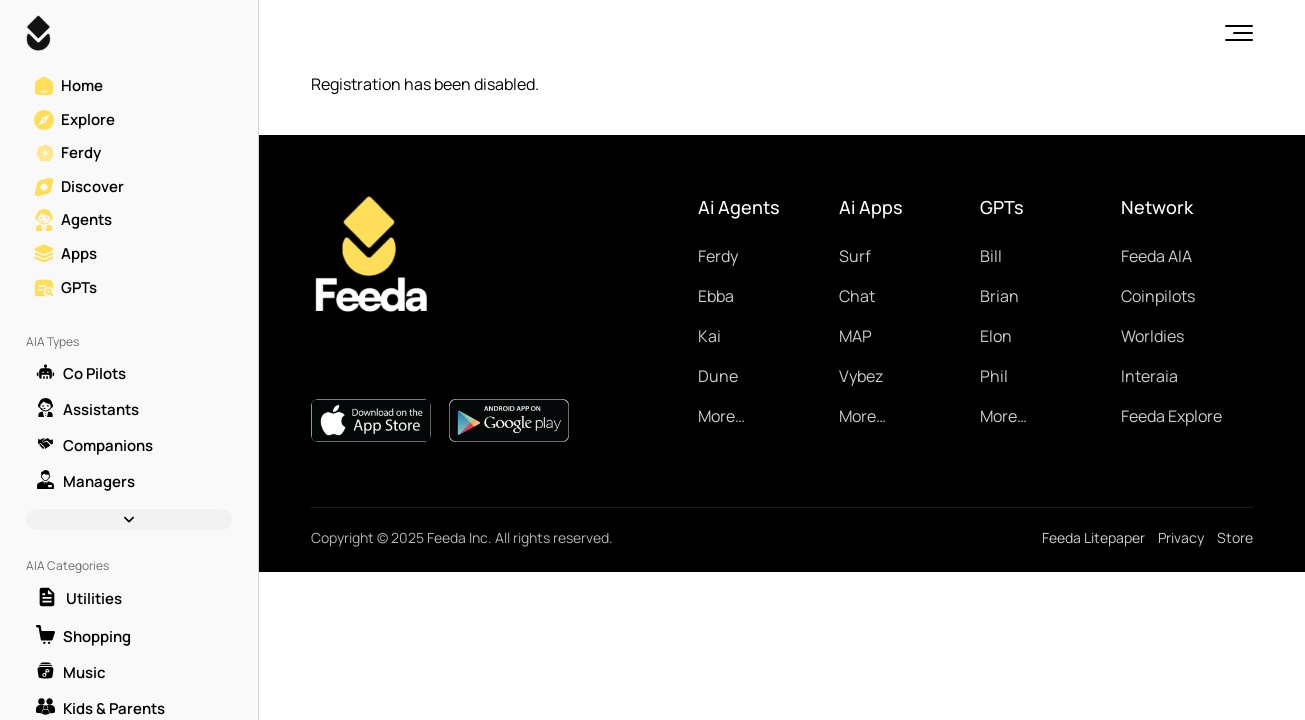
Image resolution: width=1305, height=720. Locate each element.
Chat (857, 296)
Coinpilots (1158, 296)
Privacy (1181, 537)
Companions (94, 445)
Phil (994, 376)
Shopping (83, 636)
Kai (709, 336)
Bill (991, 256)
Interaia (1149, 376)
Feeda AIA (1156, 256)
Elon (996, 336)
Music (71, 672)
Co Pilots (81, 373)
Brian (999, 296)
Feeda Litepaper (1093, 537)
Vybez (861, 376)
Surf (855, 256)
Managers (85, 481)
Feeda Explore (1171, 416)
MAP (855, 336)
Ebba (716, 296)
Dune (718, 376)
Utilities (79, 598)
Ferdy (718, 256)
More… (721, 416)
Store (1235, 537)
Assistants (87, 409)
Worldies (1152, 336)
